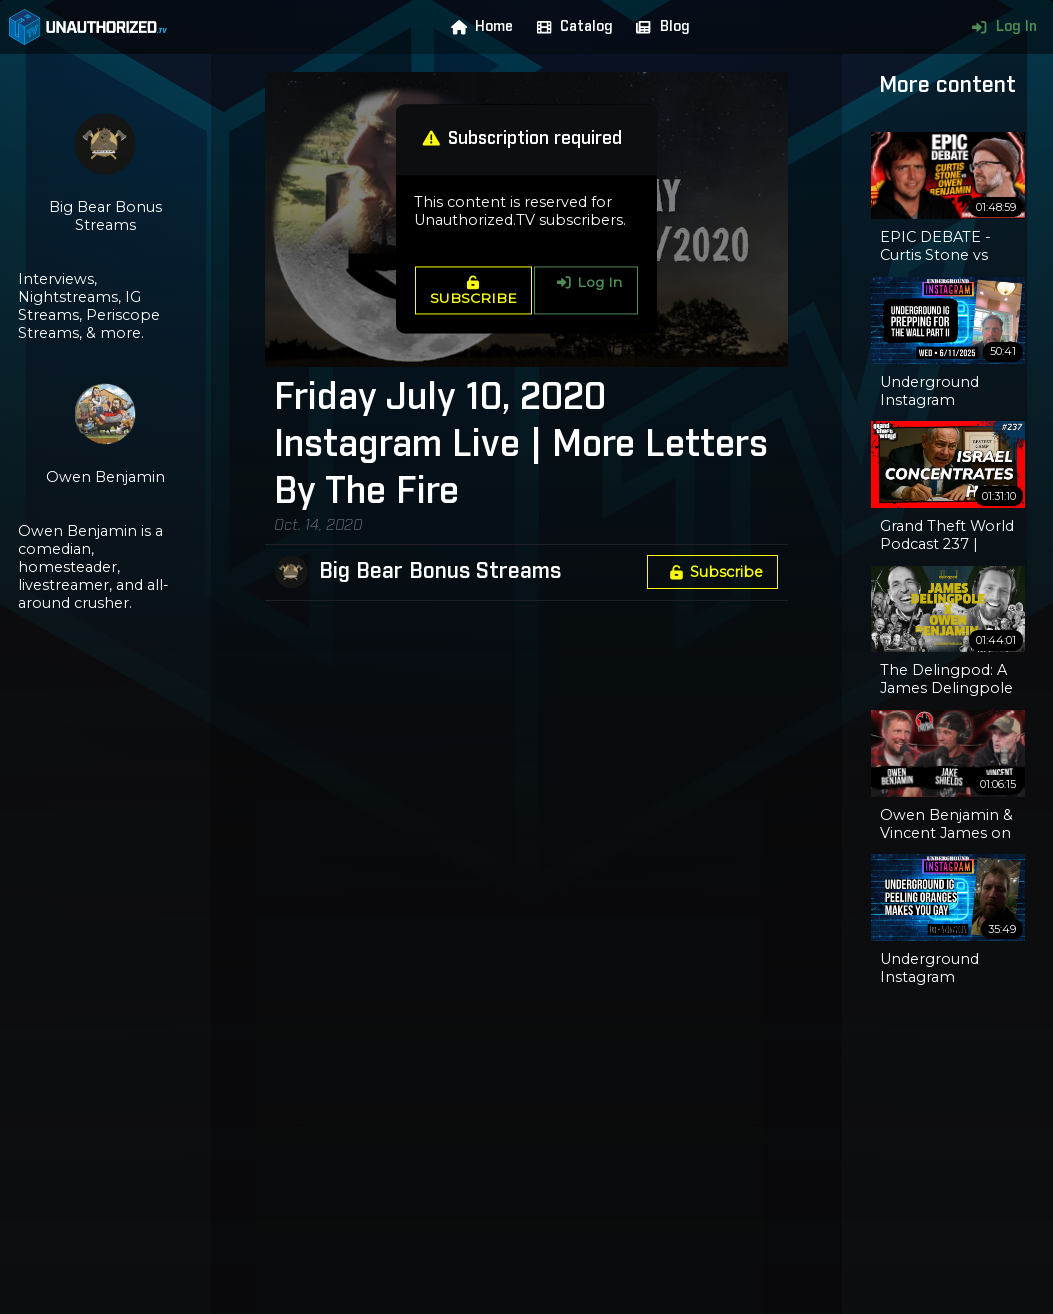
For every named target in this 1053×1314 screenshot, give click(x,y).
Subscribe (713, 572)
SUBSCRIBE (473, 291)
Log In (999, 27)
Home (478, 27)
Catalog (570, 27)
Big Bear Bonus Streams (440, 572)
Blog (658, 27)
